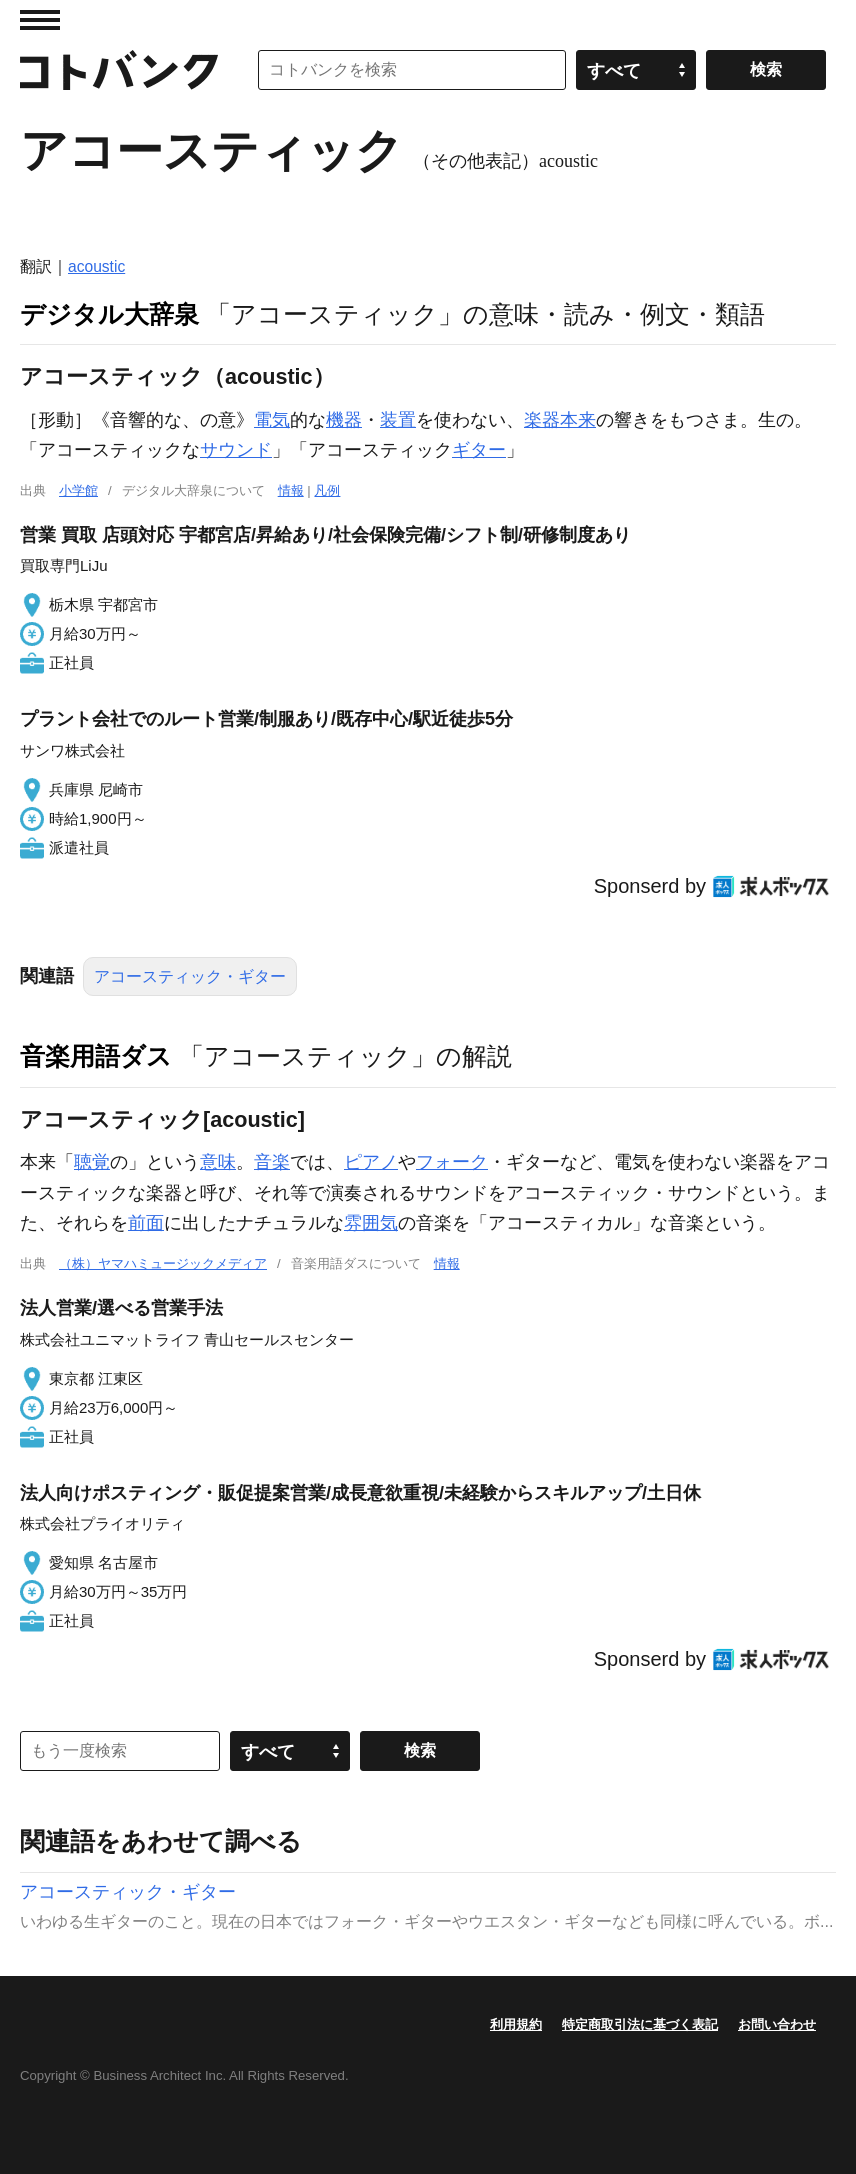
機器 (344, 420)
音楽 (272, 1162)
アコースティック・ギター (190, 976)
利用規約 (516, 2024)
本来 (578, 420)
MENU (40, 20)
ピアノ (371, 1162)
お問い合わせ (777, 2024)
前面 (146, 1223)
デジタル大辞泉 (109, 314)
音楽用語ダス (96, 1056)
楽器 (542, 420)
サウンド (236, 450)
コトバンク (119, 70)
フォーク (452, 1162)
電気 (272, 420)
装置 (398, 420)
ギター (479, 450)
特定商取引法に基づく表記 (640, 2024)
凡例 (327, 490)
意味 (218, 1162)
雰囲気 (371, 1223)
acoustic (96, 266)
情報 (291, 490)
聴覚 (92, 1162)
